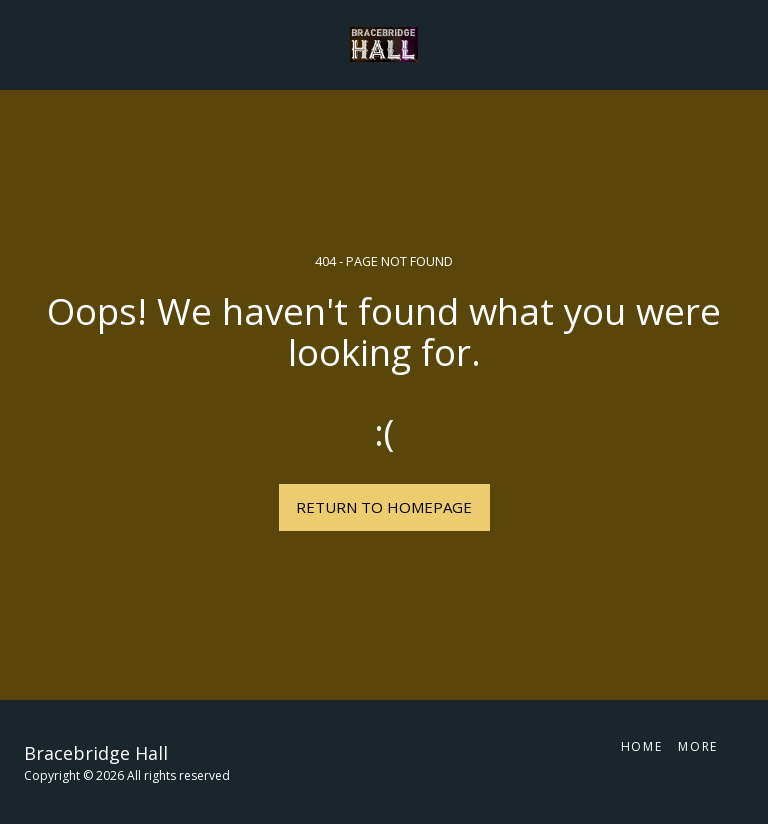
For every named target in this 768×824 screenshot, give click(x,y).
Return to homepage (384, 507)
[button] (22, 43)
